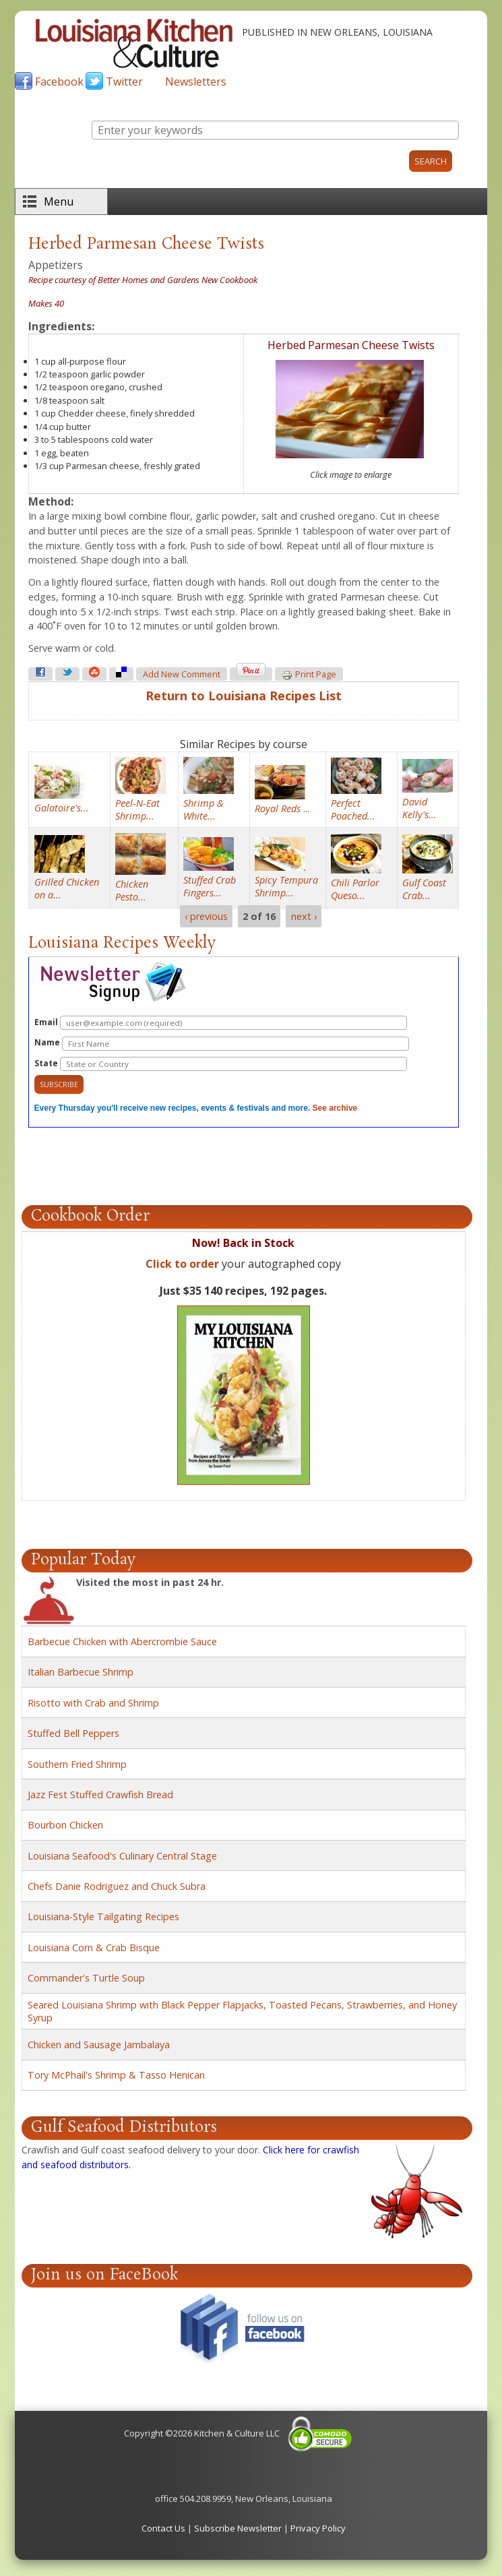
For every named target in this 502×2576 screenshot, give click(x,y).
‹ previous (206, 916)
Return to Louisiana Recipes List (244, 695)
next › (304, 916)
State (221, 1064)
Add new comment (181, 674)
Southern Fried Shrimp (77, 1764)
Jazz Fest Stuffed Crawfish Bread (100, 1794)
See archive (335, 1108)
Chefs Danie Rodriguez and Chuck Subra (117, 1886)
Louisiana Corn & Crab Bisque (94, 1947)
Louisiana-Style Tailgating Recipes (103, 1916)
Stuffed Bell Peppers (73, 1733)
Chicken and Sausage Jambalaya (99, 2044)
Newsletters (195, 81)
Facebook (59, 81)
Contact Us (163, 2528)
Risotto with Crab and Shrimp (93, 1702)
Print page (309, 675)
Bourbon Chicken (65, 1824)
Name (222, 1044)
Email (221, 1023)
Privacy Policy (318, 2528)
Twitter (124, 81)
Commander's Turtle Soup (86, 1977)
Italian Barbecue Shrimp (80, 1671)
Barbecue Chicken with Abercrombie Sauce (122, 1641)
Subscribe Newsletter (238, 2528)
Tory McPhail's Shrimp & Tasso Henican (116, 2074)
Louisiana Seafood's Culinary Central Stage (122, 1855)
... (282, 808)
